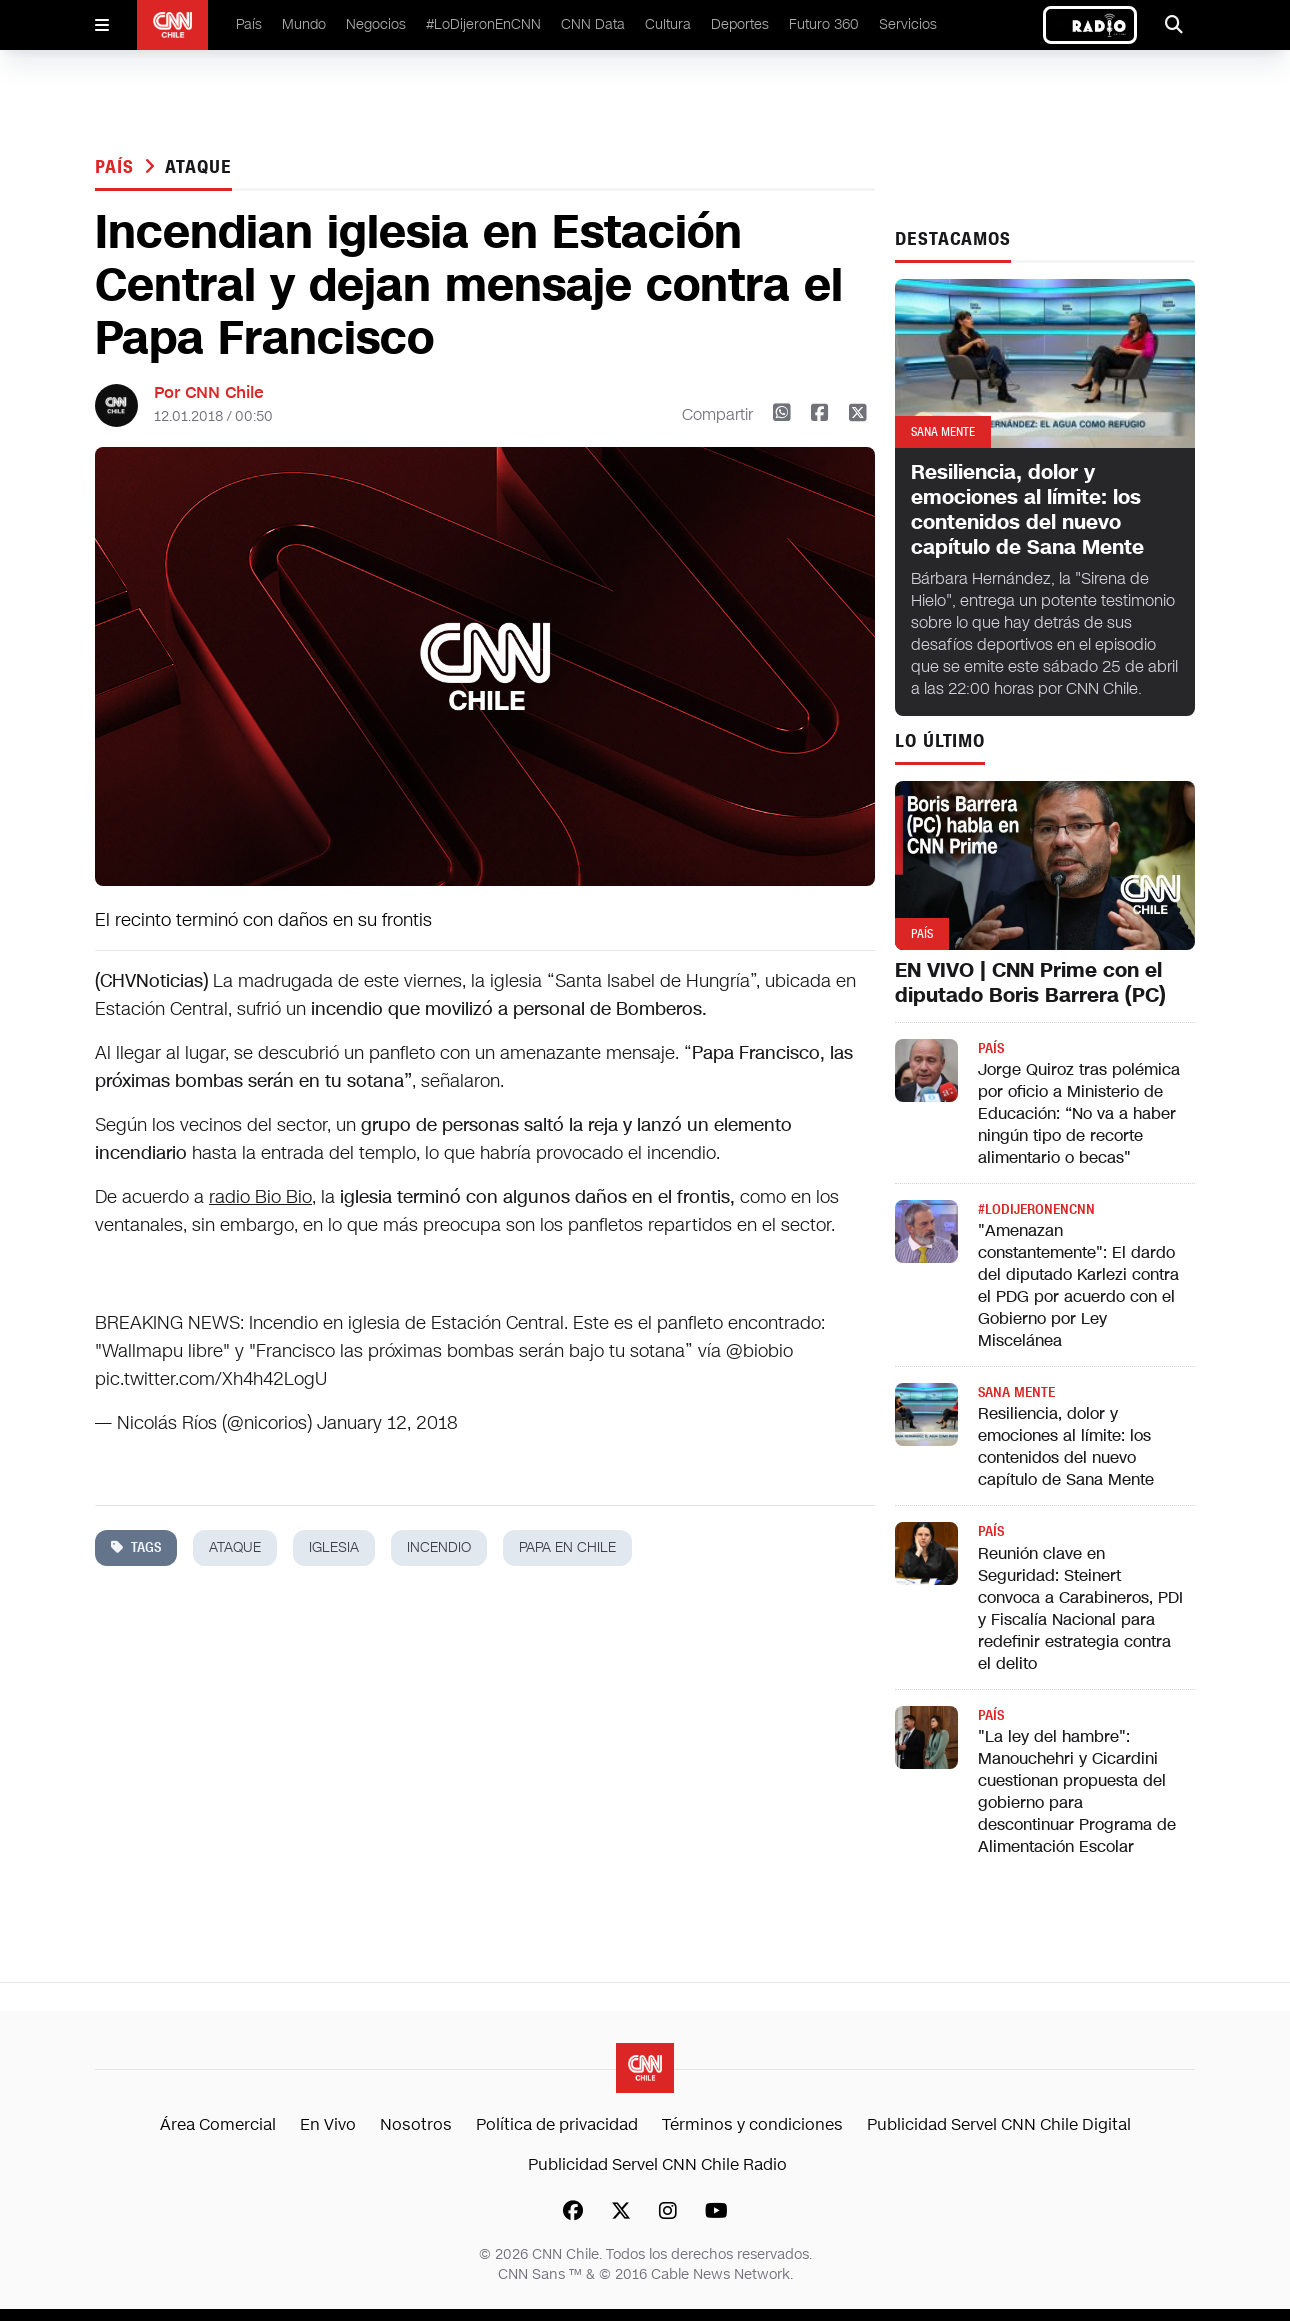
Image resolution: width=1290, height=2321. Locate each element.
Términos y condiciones (752, 2124)
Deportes (740, 24)
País (249, 24)
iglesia (334, 1547)
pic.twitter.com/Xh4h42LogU (211, 1379)
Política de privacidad (557, 2124)
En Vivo (328, 2124)
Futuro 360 (824, 24)
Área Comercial (218, 2124)
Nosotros (416, 2124)
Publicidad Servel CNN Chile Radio (657, 2164)
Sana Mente (1016, 1392)
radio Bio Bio (260, 1197)
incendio (439, 1547)
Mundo (304, 24)
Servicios (908, 24)
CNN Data (593, 24)
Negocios (376, 24)
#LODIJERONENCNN (1036, 1209)
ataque (198, 167)
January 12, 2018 (387, 1423)
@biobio (759, 1351)
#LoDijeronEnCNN (483, 24)
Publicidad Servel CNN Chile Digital (999, 2124)
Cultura (668, 24)
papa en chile (567, 1547)
